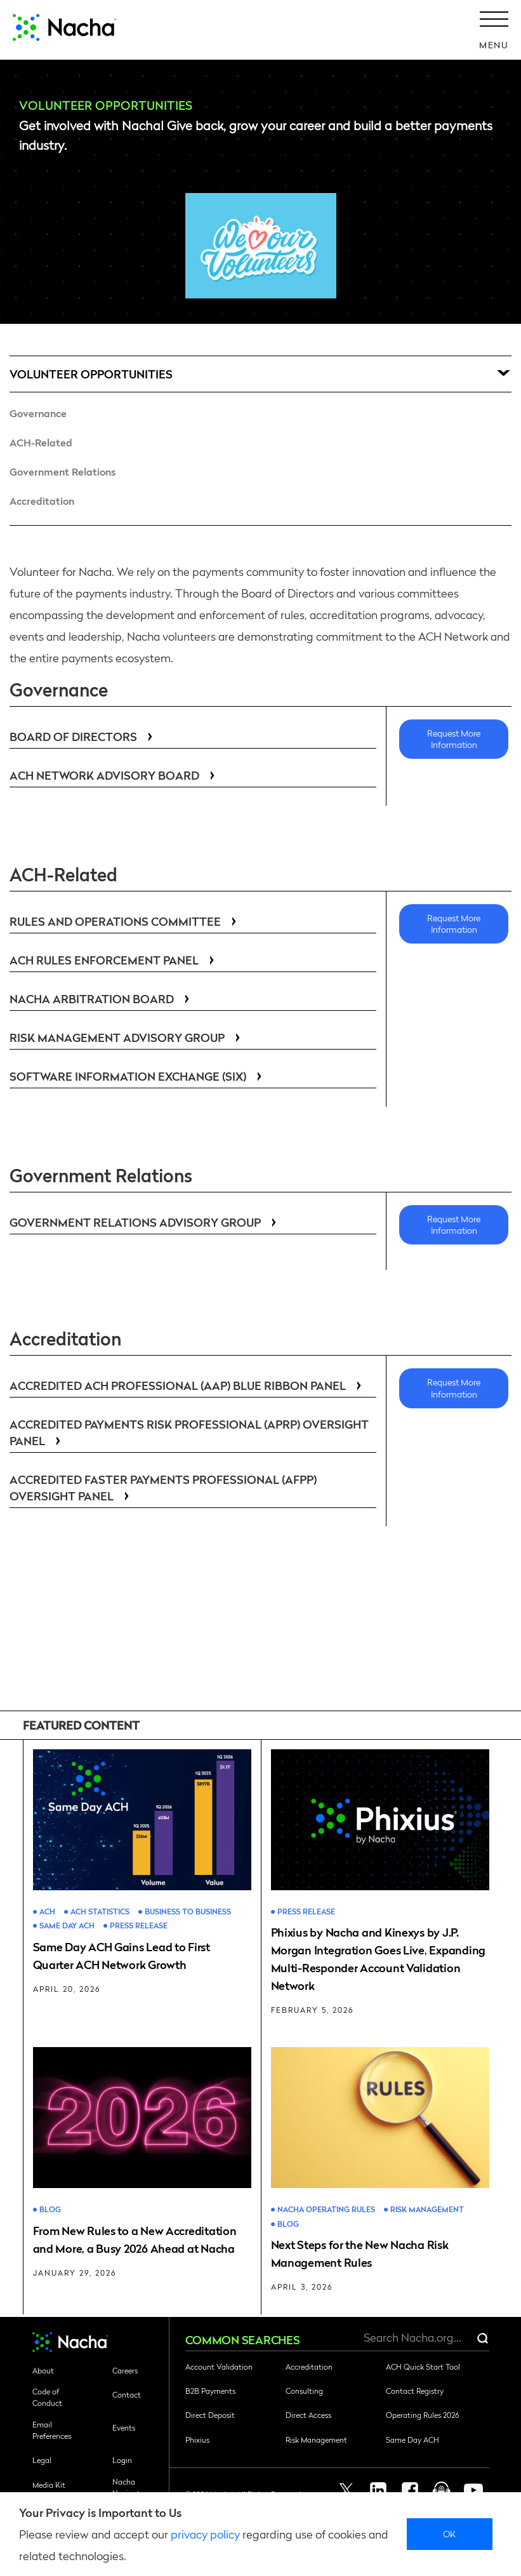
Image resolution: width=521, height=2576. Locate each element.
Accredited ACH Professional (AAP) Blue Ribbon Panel (188, 1385)
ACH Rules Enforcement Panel (114, 959)
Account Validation (219, 2366)
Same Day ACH (67, 1925)
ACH (47, 1911)
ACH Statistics (99, 1911)
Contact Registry (415, 2391)
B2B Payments (210, 2391)
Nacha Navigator (129, 2487)
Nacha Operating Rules (326, 2209)
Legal (41, 2460)
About (43, 2370)
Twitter (346, 2490)
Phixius (197, 2439)
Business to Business (188, 1911)
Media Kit (48, 2484)
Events (123, 2427)
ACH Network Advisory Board (115, 775)
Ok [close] (449, 2533)
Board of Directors (83, 736)
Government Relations (62, 471)
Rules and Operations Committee (125, 921)
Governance (38, 413)
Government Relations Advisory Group (145, 1222)
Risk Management (427, 2209)
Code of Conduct (47, 2397)
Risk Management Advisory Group (127, 1037)
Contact (126, 2394)
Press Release (139, 1925)
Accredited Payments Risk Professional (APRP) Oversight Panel (189, 1432)
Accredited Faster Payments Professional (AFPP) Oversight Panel (163, 1487)
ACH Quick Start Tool (423, 2366)
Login (122, 2460)
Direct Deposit (210, 2415)
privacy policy (205, 2533)
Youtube (473, 2490)
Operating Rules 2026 (422, 2415)
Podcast (441, 2490)
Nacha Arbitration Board (102, 998)
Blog (50, 2209)
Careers (125, 2370)
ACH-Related (41, 442)
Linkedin (378, 2490)
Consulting (304, 2391)
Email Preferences (51, 2430)
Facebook (409, 2490)
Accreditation (42, 500)
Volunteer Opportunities (91, 373)
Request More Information (453, 738)
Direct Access (308, 2415)
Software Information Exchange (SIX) (138, 1076)
